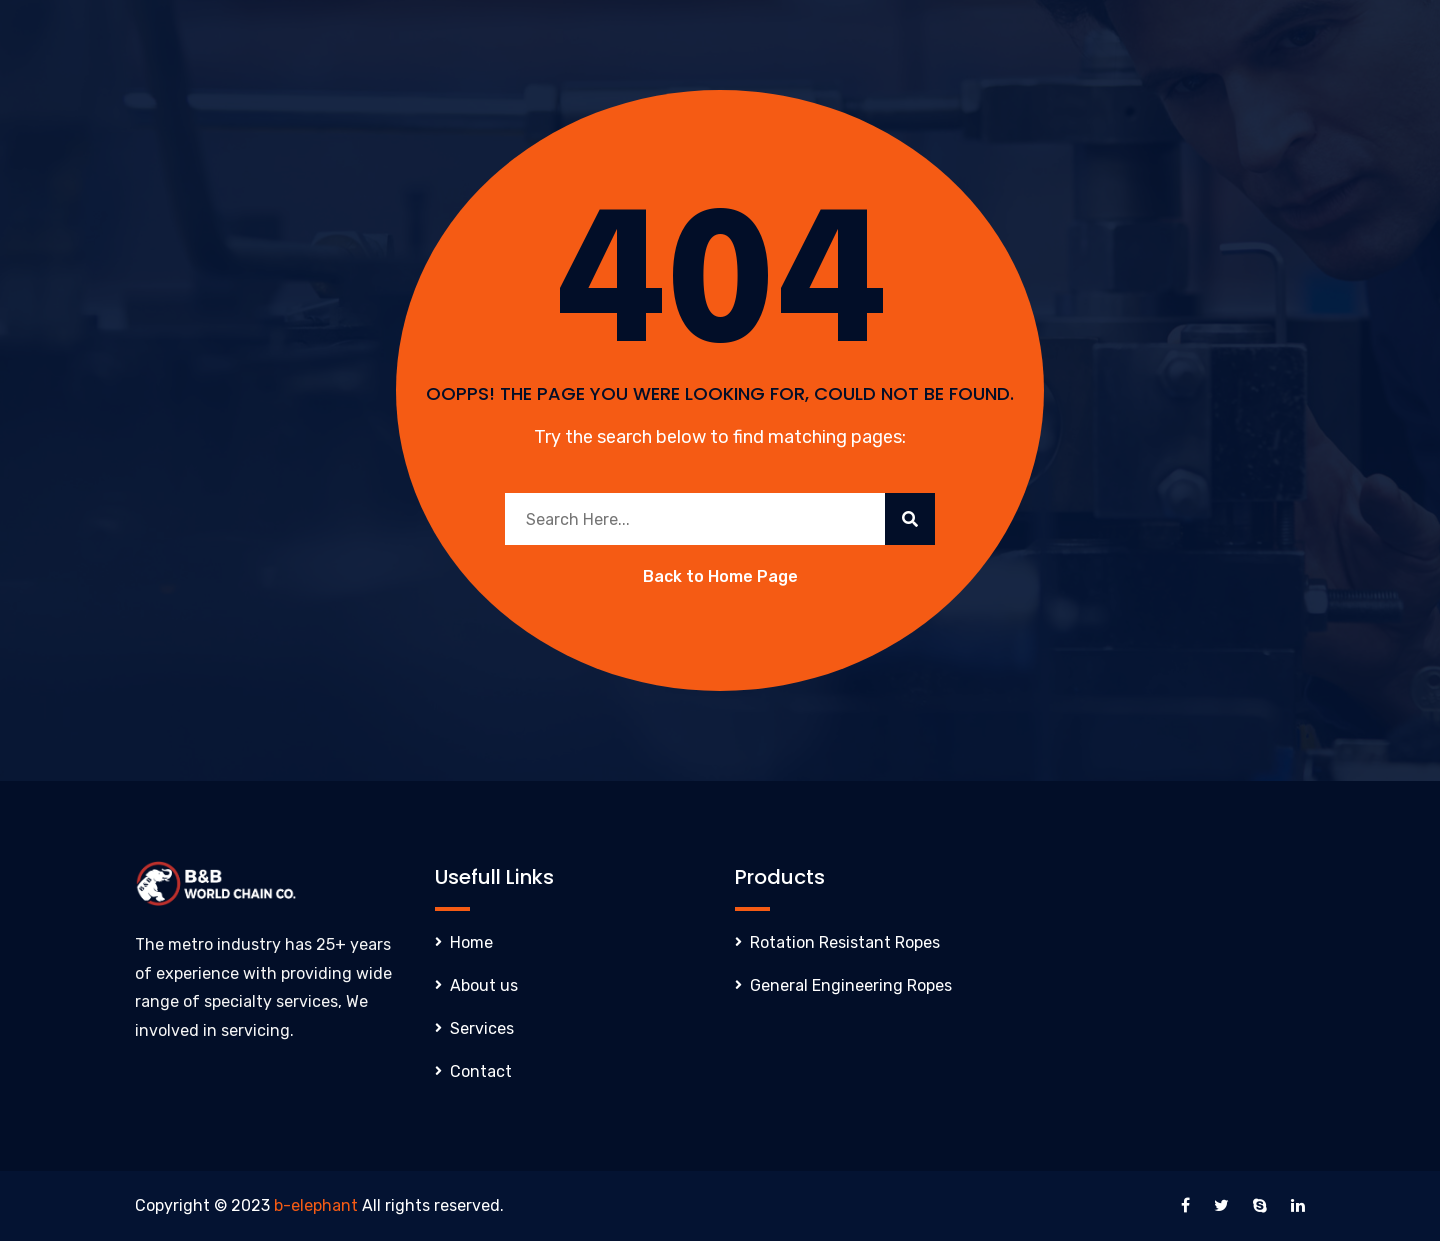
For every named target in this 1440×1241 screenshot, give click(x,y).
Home (471, 942)
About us (484, 985)
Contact (481, 1071)
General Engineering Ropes (851, 985)
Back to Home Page (720, 576)
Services (482, 1028)
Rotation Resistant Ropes (845, 942)
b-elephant (316, 1205)
